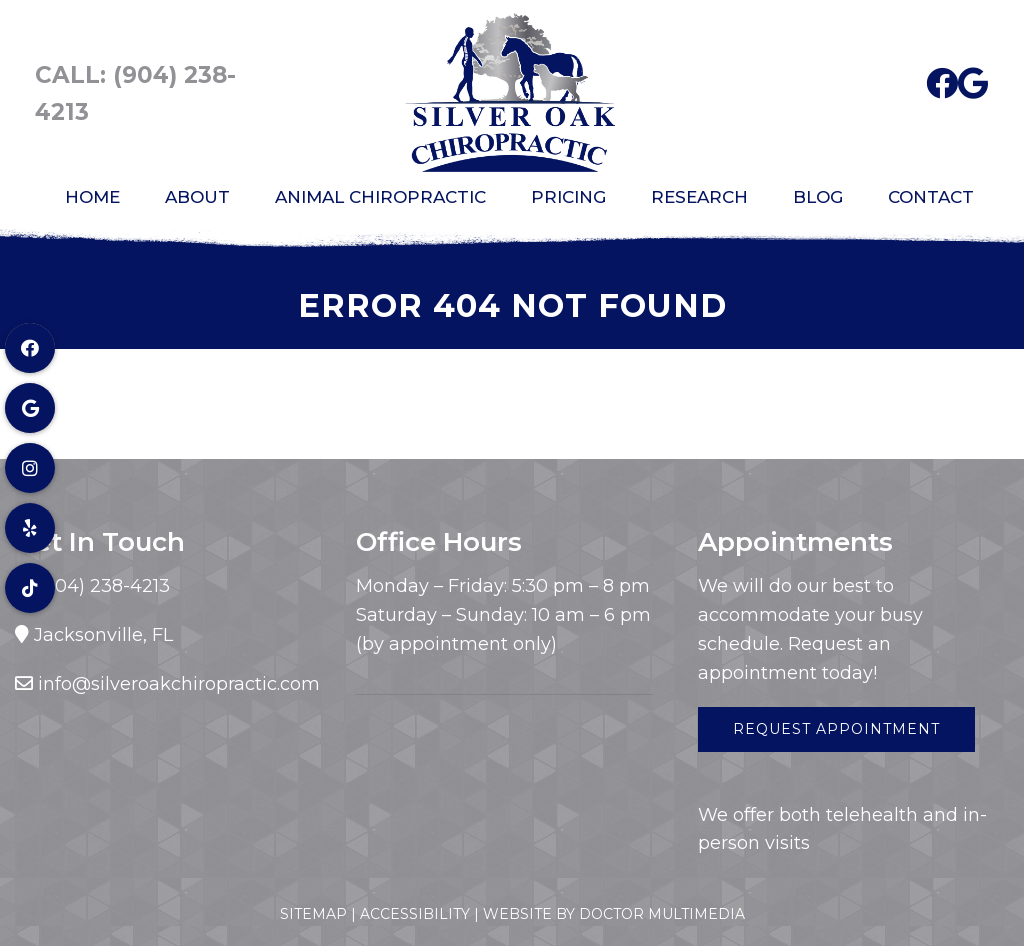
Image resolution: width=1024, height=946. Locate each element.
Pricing (568, 197)
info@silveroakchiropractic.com (179, 684)
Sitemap (313, 914)
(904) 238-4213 (101, 586)
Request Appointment (836, 729)
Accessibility (415, 914)
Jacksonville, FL (103, 635)
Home (92, 197)
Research (699, 197)
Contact (931, 197)
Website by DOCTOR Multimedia (614, 914)
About (197, 197)
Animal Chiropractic (380, 197)
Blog (818, 197)
